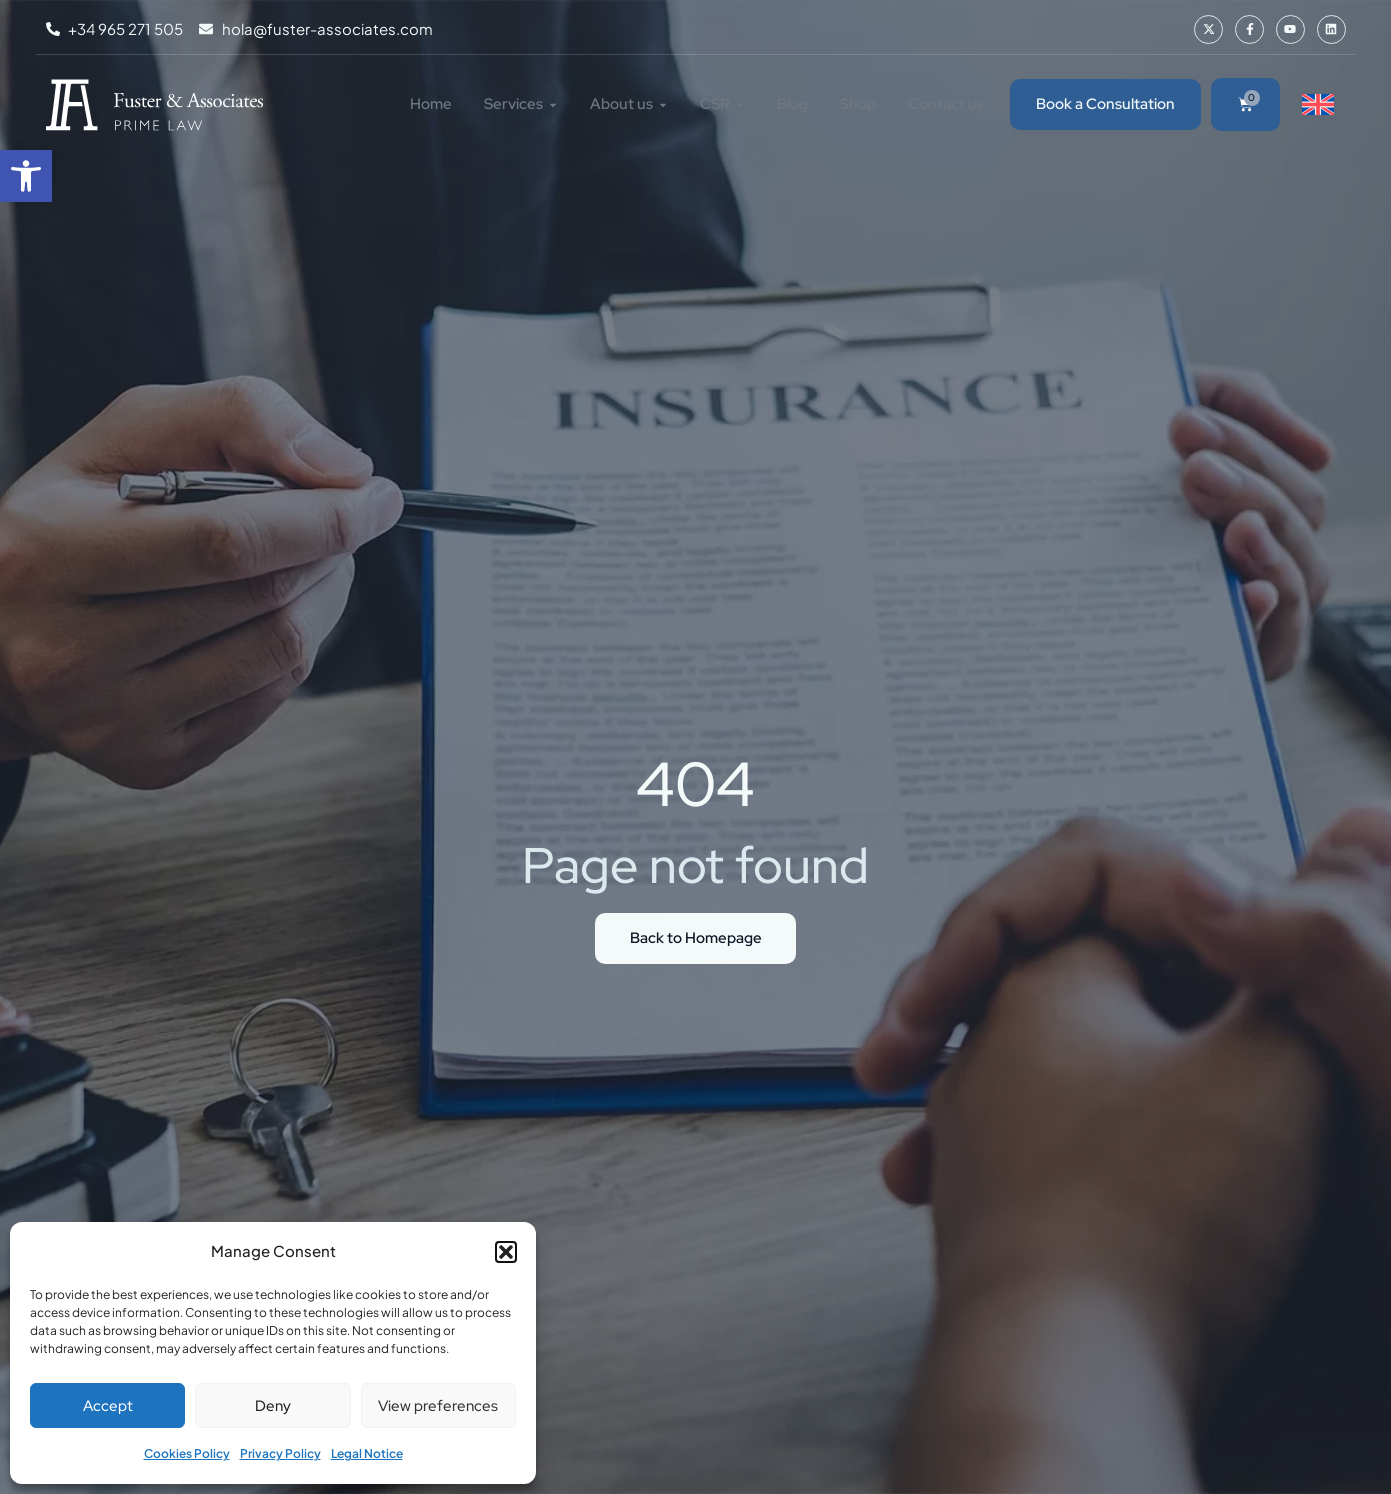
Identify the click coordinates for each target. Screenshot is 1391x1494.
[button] (506, 1252)
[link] (26, 176)
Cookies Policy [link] (187, 1453)
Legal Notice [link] (367, 1453)
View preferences (438, 1406)
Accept (108, 1406)
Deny (273, 1406)
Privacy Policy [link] (280, 1453)
